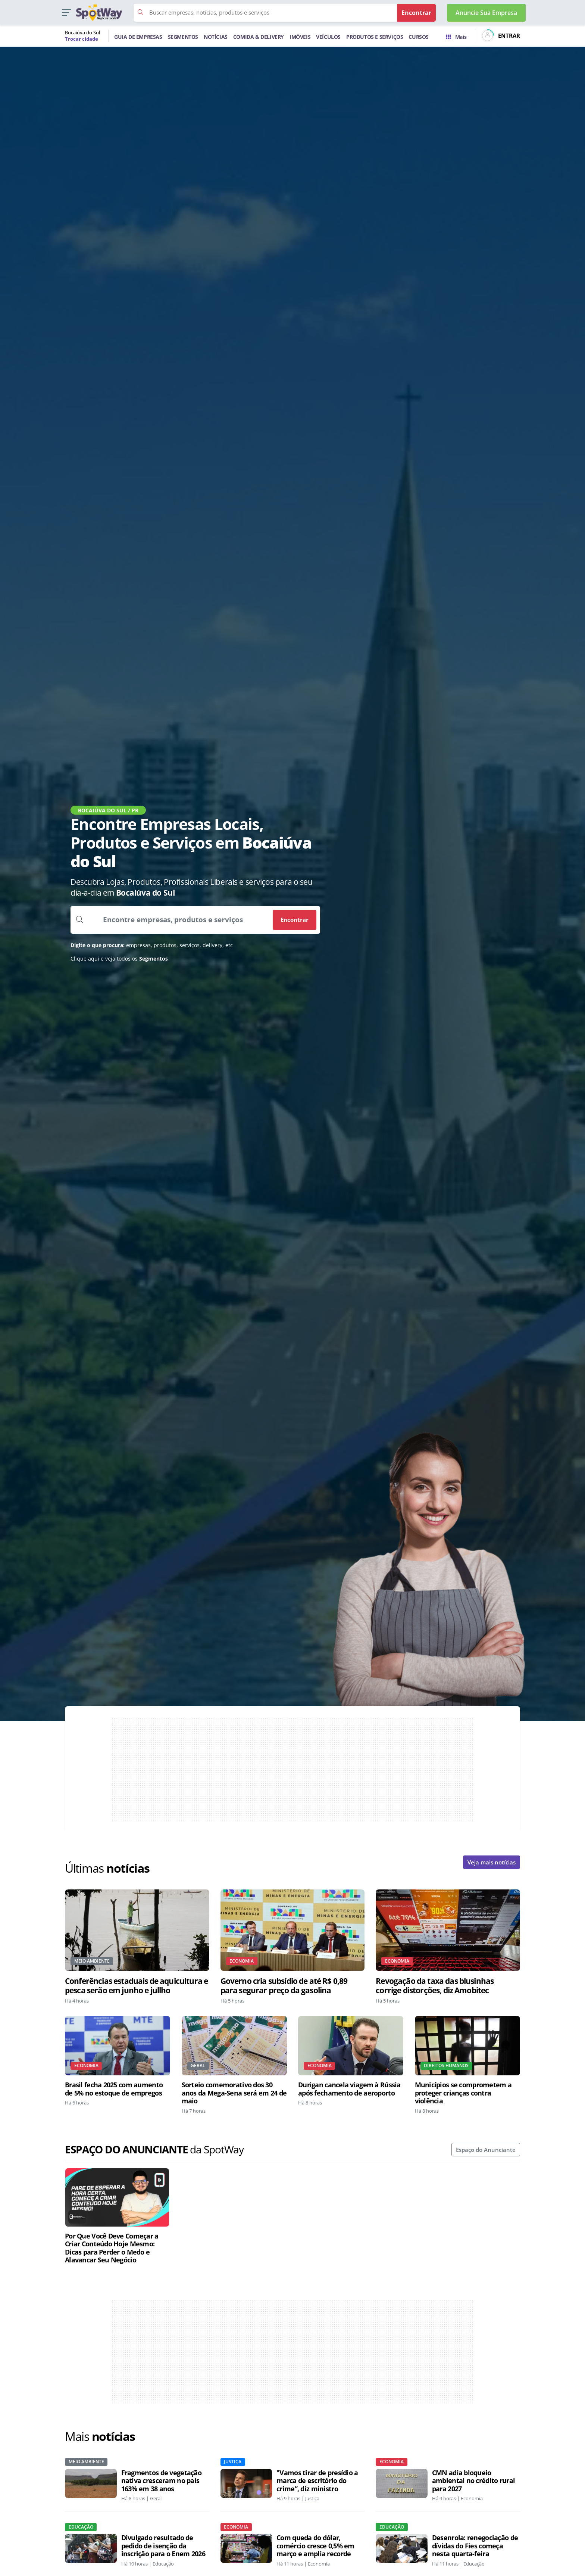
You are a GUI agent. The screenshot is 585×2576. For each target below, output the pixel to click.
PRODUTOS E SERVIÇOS (374, 36)
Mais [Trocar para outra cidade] (456, 36)
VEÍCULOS (328, 36)
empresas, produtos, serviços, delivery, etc (152, 945)
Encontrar (295, 919)
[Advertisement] (292, 1769)
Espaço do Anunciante (486, 2149)
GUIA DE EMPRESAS (138, 36)
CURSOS (419, 36)
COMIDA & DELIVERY (258, 36)
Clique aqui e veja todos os (119, 958)
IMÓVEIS (300, 36)
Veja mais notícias (491, 1862)
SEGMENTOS (183, 36)
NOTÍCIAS (216, 36)
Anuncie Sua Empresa (486, 13)
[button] (66, 13)
